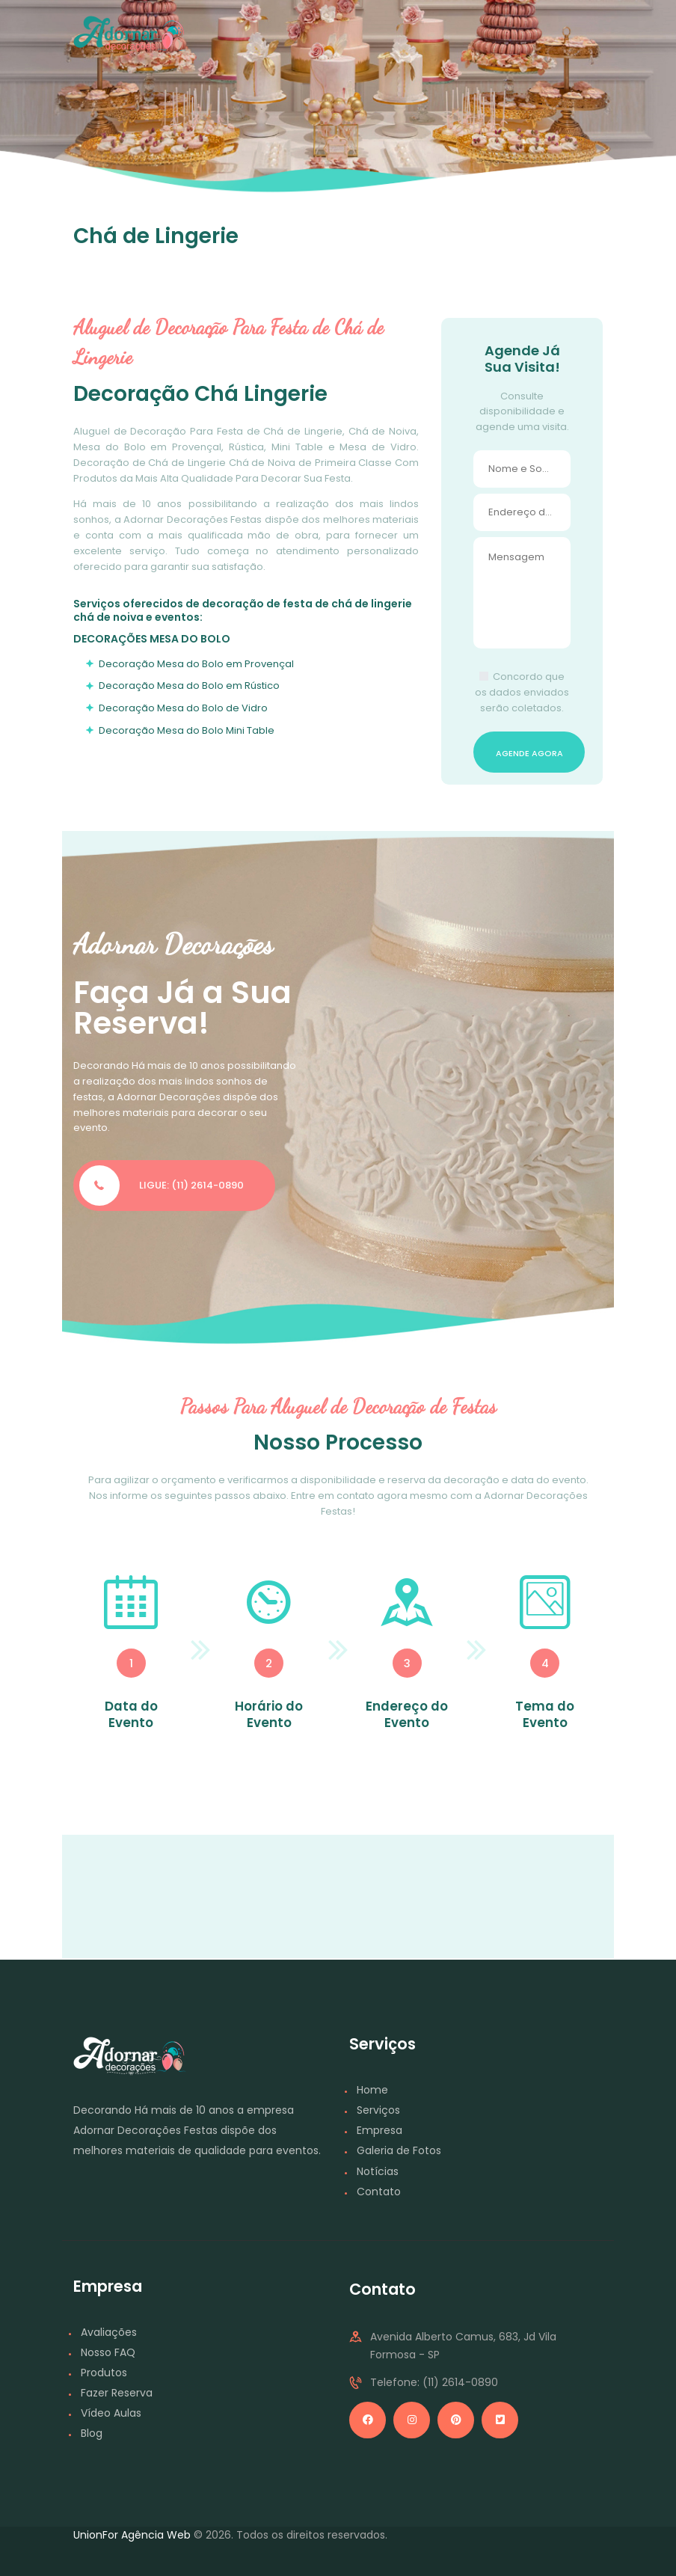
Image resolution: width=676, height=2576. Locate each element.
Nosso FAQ (108, 2352)
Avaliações (109, 2332)
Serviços (378, 2110)
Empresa (379, 2130)
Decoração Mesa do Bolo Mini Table (186, 730)
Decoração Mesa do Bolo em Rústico (189, 685)
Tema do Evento (544, 1714)
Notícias (378, 2171)
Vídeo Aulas (111, 2412)
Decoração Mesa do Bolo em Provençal (196, 664)
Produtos (104, 2372)
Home (372, 2089)
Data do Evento (131, 1714)
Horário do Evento (269, 1714)
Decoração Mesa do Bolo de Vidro (183, 708)
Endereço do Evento (407, 1714)
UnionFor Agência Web (132, 2534)
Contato (379, 2191)
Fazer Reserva (117, 2392)
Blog (91, 2433)
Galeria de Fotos (399, 2150)
